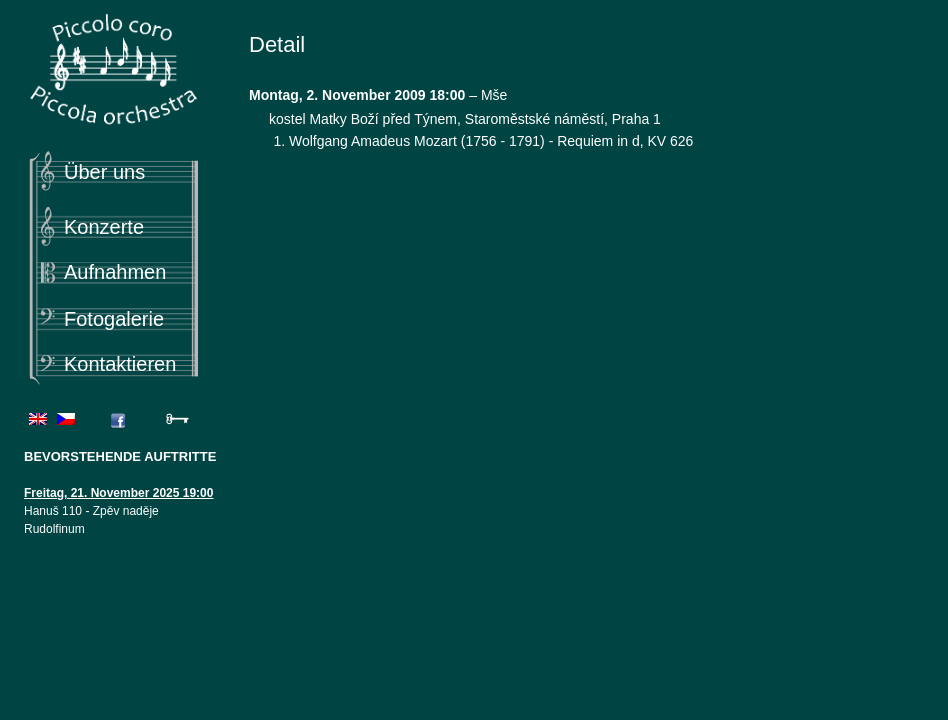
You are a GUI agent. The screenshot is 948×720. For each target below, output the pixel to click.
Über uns (104, 172)
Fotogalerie (114, 319)
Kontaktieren (120, 364)
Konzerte (104, 227)
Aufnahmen (115, 272)
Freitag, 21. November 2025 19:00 (118, 493)
